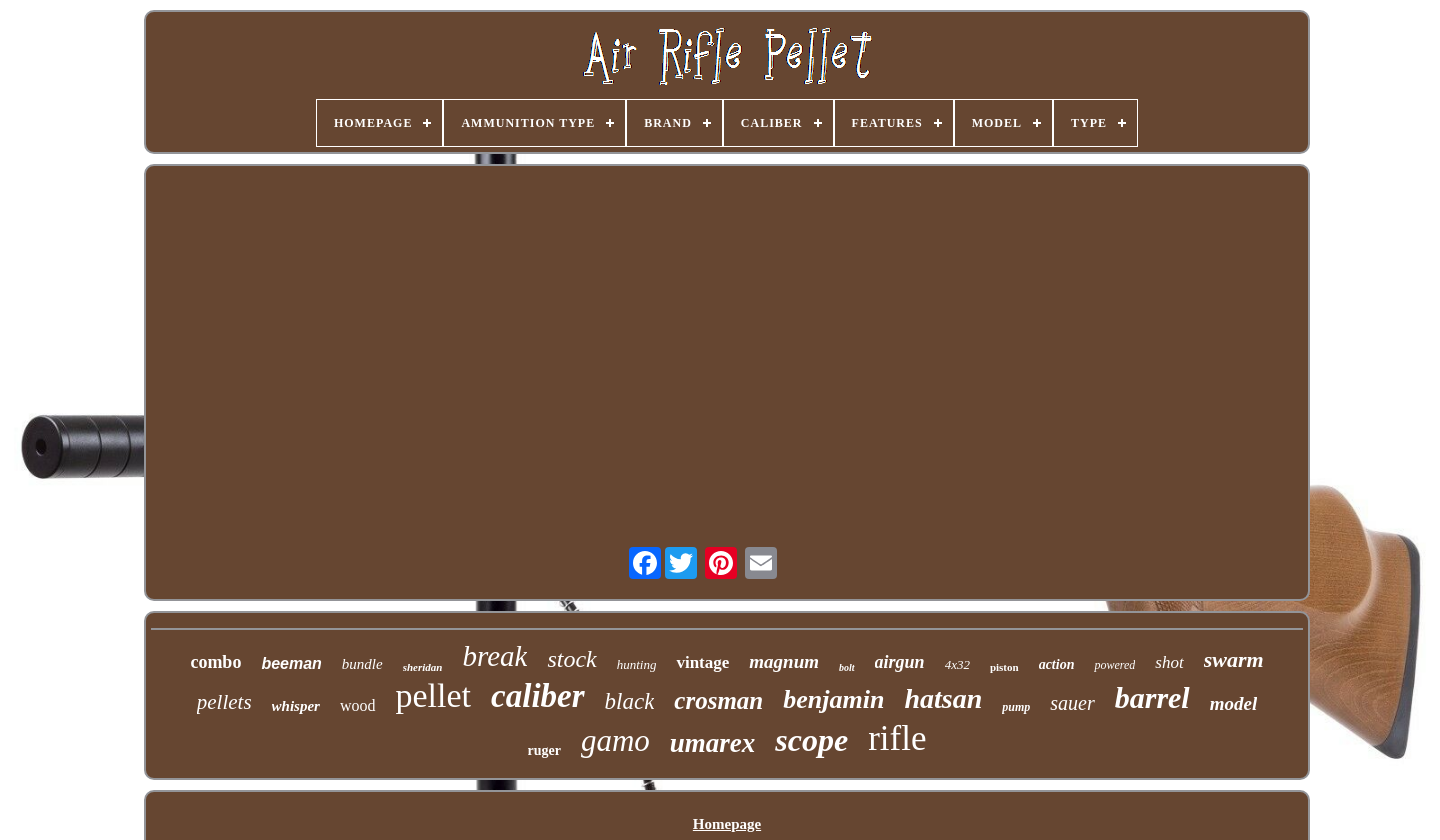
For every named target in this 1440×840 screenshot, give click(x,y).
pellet (434, 695)
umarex (713, 743)
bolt (847, 667)
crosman (718, 700)
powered (1114, 665)
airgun (900, 662)
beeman (291, 663)
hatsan (943, 698)
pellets (224, 702)
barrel (1152, 697)
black (630, 701)
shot (1169, 662)
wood (358, 705)
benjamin (833, 699)
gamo (615, 740)
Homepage (727, 824)
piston (1004, 667)
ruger (544, 750)
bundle (362, 664)
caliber (537, 696)
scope (811, 740)
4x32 (957, 664)
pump (1016, 707)
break (494, 656)
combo (215, 662)
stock (571, 659)
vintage (702, 662)
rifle (897, 738)
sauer (1072, 703)
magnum (784, 661)
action (1057, 664)
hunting (637, 664)
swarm (1234, 659)
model (1234, 703)
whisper (296, 706)
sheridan (423, 667)
